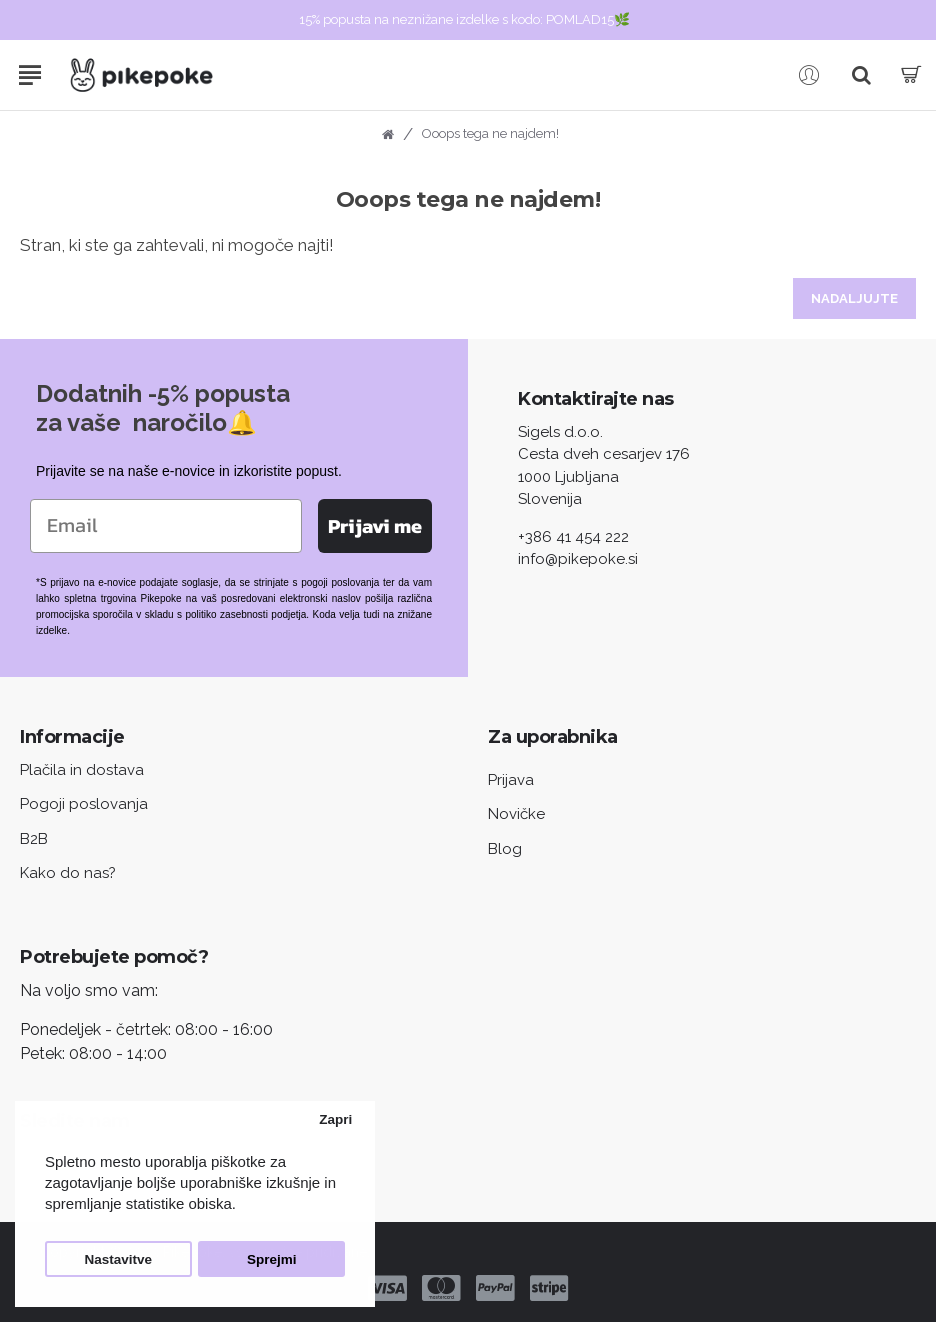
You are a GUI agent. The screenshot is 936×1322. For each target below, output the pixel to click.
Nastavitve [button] (119, 1259)
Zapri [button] (335, 1119)
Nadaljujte (854, 298)
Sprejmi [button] (272, 1259)
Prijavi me (375, 526)
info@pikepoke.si (578, 559)
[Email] (166, 526)
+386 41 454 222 (573, 537)
